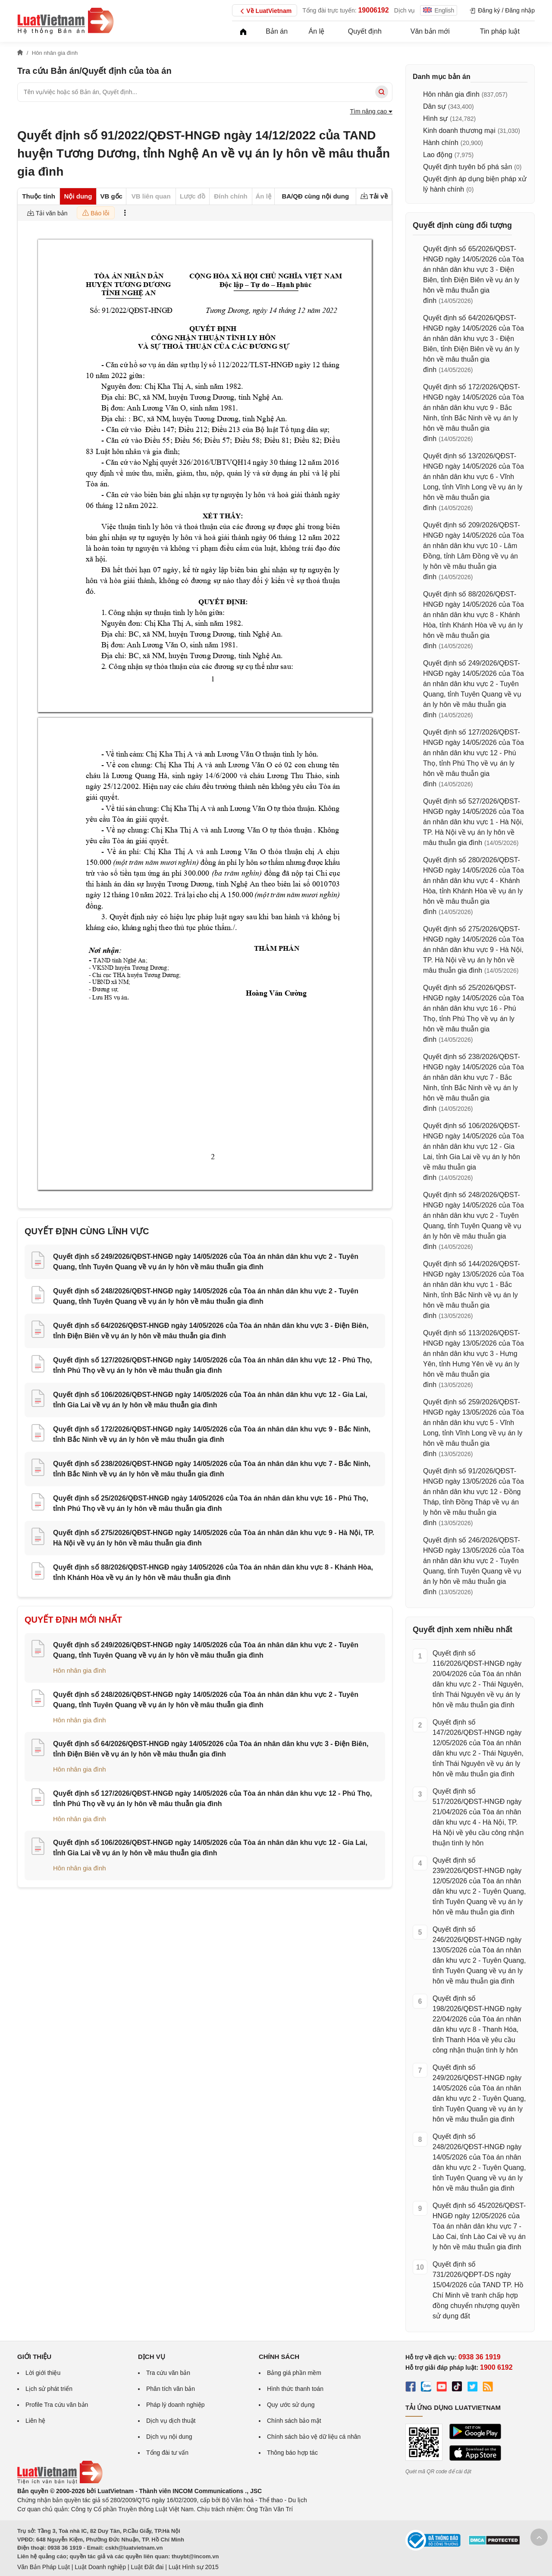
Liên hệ (35, 2420)
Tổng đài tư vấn (167, 2452)
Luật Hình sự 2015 (194, 2566)
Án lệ (317, 31)
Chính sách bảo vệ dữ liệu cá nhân (314, 2436)
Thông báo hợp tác (292, 2452)
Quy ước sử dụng (291, 2404)
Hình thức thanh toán (295, 2388)
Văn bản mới (430, 31)
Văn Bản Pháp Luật (43, 2566)
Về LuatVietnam (265, 11)
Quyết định (365, 31)
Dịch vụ (404, 10)
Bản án (277, 31)
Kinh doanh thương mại (459, 130)
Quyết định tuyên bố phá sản (467, 166)
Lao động (437, 154)
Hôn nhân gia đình (79, 1670)
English (438, 10)
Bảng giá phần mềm (294, 2372)
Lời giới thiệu (42, 2372)
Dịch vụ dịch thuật (171, 2420)
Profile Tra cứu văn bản (56, 2404)
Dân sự (434, 106)
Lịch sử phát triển (48, 2388)
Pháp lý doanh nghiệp (175, 2404)
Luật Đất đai (147, 2566)
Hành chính (440, 142)
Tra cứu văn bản (168, 2372)
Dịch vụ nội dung (169, 2436)
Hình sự (435, 118)
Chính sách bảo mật (294, 2420)
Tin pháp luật (500, 31)
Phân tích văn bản (170, 2388)
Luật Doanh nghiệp (100, 2566)
